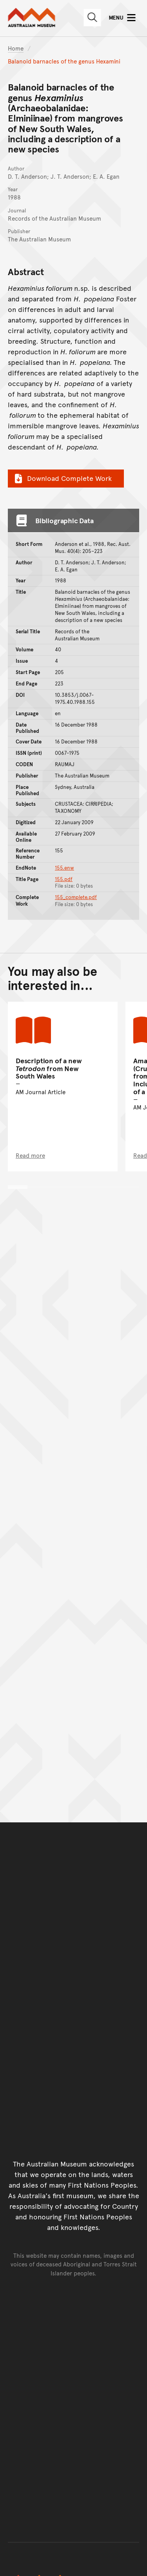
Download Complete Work (62, 478)
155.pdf (64, 879)
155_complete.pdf (76, 897)
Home (16, 48)
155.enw (64, 867)
